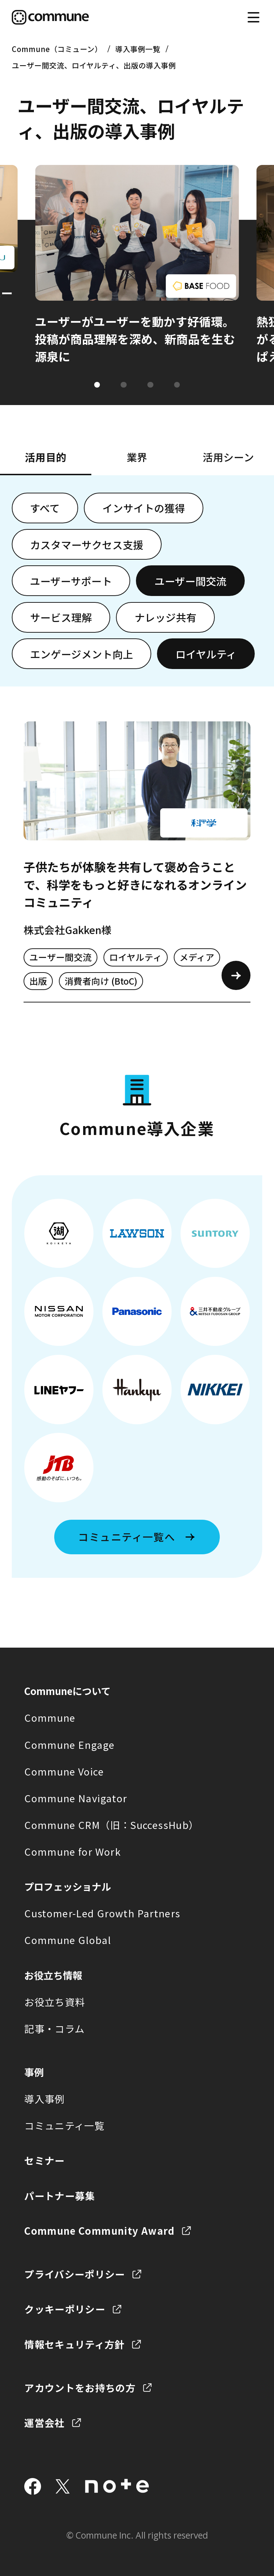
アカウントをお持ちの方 (80, 2387)
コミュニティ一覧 (64, 2125)
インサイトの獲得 (143, 508)
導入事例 (44, 2099)
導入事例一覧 (137, 48)
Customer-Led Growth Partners (102, 1913)
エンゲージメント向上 (81, 654)
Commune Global (67, 1940)
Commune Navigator (75, 1798)
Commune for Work (72, 1851)
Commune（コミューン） (57, 48)
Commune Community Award (99, 2230)
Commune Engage (69, 1744)
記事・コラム (54, 2028)
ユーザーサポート (71, 581)
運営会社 (44, 2422)
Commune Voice (64, 1771)
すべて (45, 508)
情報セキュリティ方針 (74, 2344)
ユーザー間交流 (190, 581)
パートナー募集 (59, 2195)
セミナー (44, 2160)
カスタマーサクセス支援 (86, 544)
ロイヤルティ (206, 654)
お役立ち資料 (54, 2002)
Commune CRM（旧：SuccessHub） (111, 1825)
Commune (50, 1717)
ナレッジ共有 (166, 617)
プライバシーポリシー (74, 2274)
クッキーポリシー (64, 2309)
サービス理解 (61, 617)
